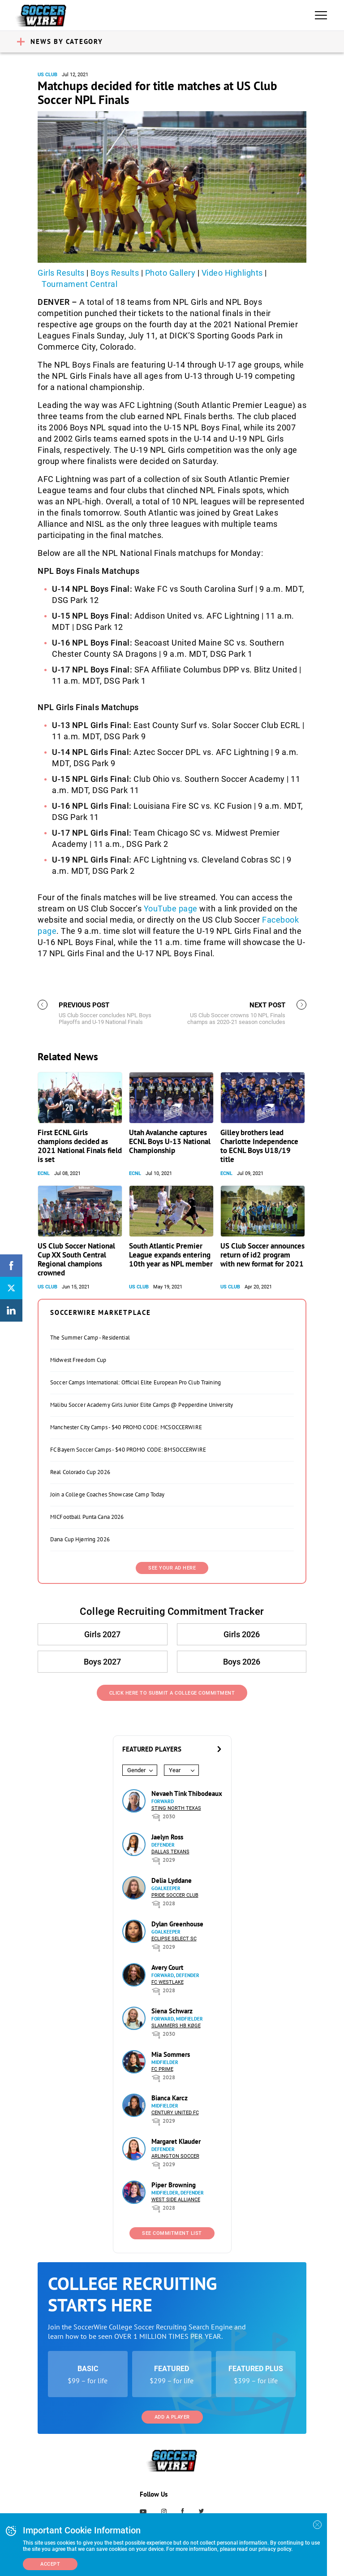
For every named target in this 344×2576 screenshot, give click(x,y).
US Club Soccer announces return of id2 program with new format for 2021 (262, 1255)
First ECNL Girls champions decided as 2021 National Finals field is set (80, 1146)
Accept (50, 2564)
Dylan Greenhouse (177, 1924)
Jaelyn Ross (167, 1837)
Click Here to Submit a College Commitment (172, 1693)
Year (175, 1770)
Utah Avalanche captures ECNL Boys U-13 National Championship (170, 1141)
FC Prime (162, 2069)
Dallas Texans (170, 1852)
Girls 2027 (103, 1634)
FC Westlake (167, 1982)
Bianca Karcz (169, 2098)
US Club (47, 75)
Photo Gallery (170, 273)
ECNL (44, 1173)
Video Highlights (232, 273)
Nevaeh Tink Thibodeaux (186, 1793)
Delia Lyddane (171, 1880)
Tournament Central (79, 284)
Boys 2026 (241, 1661)
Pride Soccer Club (174, 1895)
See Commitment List (172, 2233)
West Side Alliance (175, 2200)
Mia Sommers (170, 2054)
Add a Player (172, 2417)
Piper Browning (173, 2185)
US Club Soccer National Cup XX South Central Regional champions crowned (76, 1259)
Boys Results (114, 273)
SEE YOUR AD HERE (172, 1568)
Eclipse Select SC (174, 1939)
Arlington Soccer (175, 2156)
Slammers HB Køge (176, 2026)
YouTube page (171, 908)
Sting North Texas (176, 1808)
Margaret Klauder (176, 2141)
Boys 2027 (102, 1661)
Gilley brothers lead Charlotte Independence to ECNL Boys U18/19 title (259, 1146)
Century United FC (175, 2113)
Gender (136, 1770)
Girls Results (61, 273)
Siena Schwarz (172, 2011)
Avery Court (167, 1967)
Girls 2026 (241, 1634)
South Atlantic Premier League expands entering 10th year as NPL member (171, 1255)
